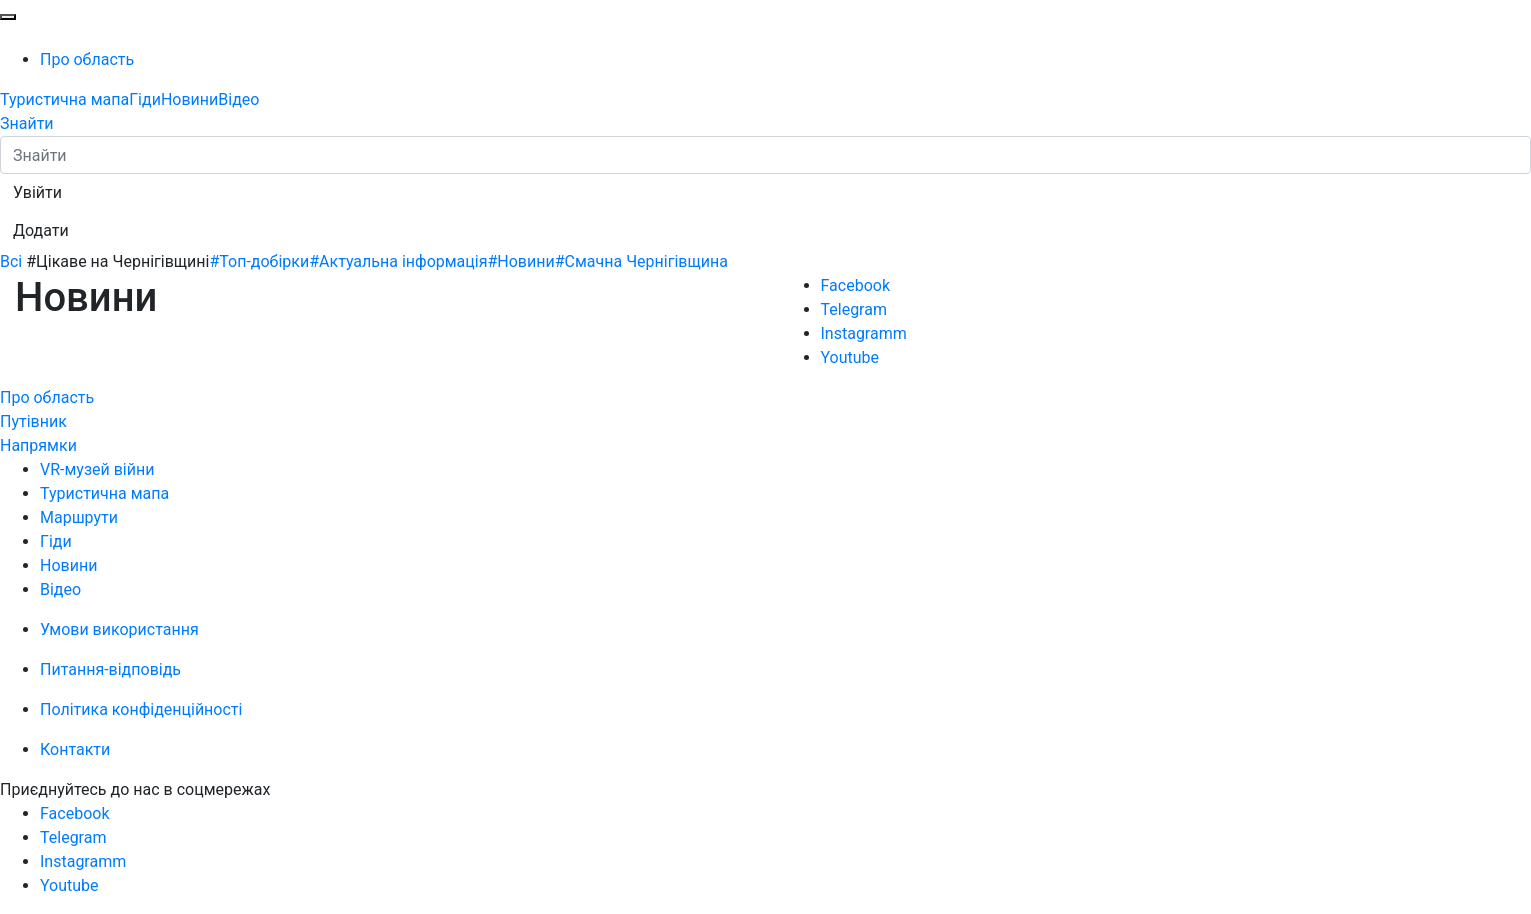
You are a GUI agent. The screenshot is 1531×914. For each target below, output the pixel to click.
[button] (37, 193)
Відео (238, 99)
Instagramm (864, 333)
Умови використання (119, 629)
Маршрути (79, 517)
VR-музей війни (97, 469)
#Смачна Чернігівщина (641, 261)
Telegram (854, 309)
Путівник (33, 421)
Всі (11, 261)
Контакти (75, 749)
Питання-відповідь (110, 669)
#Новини (520, 261)
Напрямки (38, 445)
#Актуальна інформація (398, 261)
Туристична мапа (64, 99)
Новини (189, 99)
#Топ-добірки (259, 261)
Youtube (850, 357)
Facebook (855, 285)
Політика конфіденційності (141, 709)
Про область (87, 59)
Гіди (145, 99)
